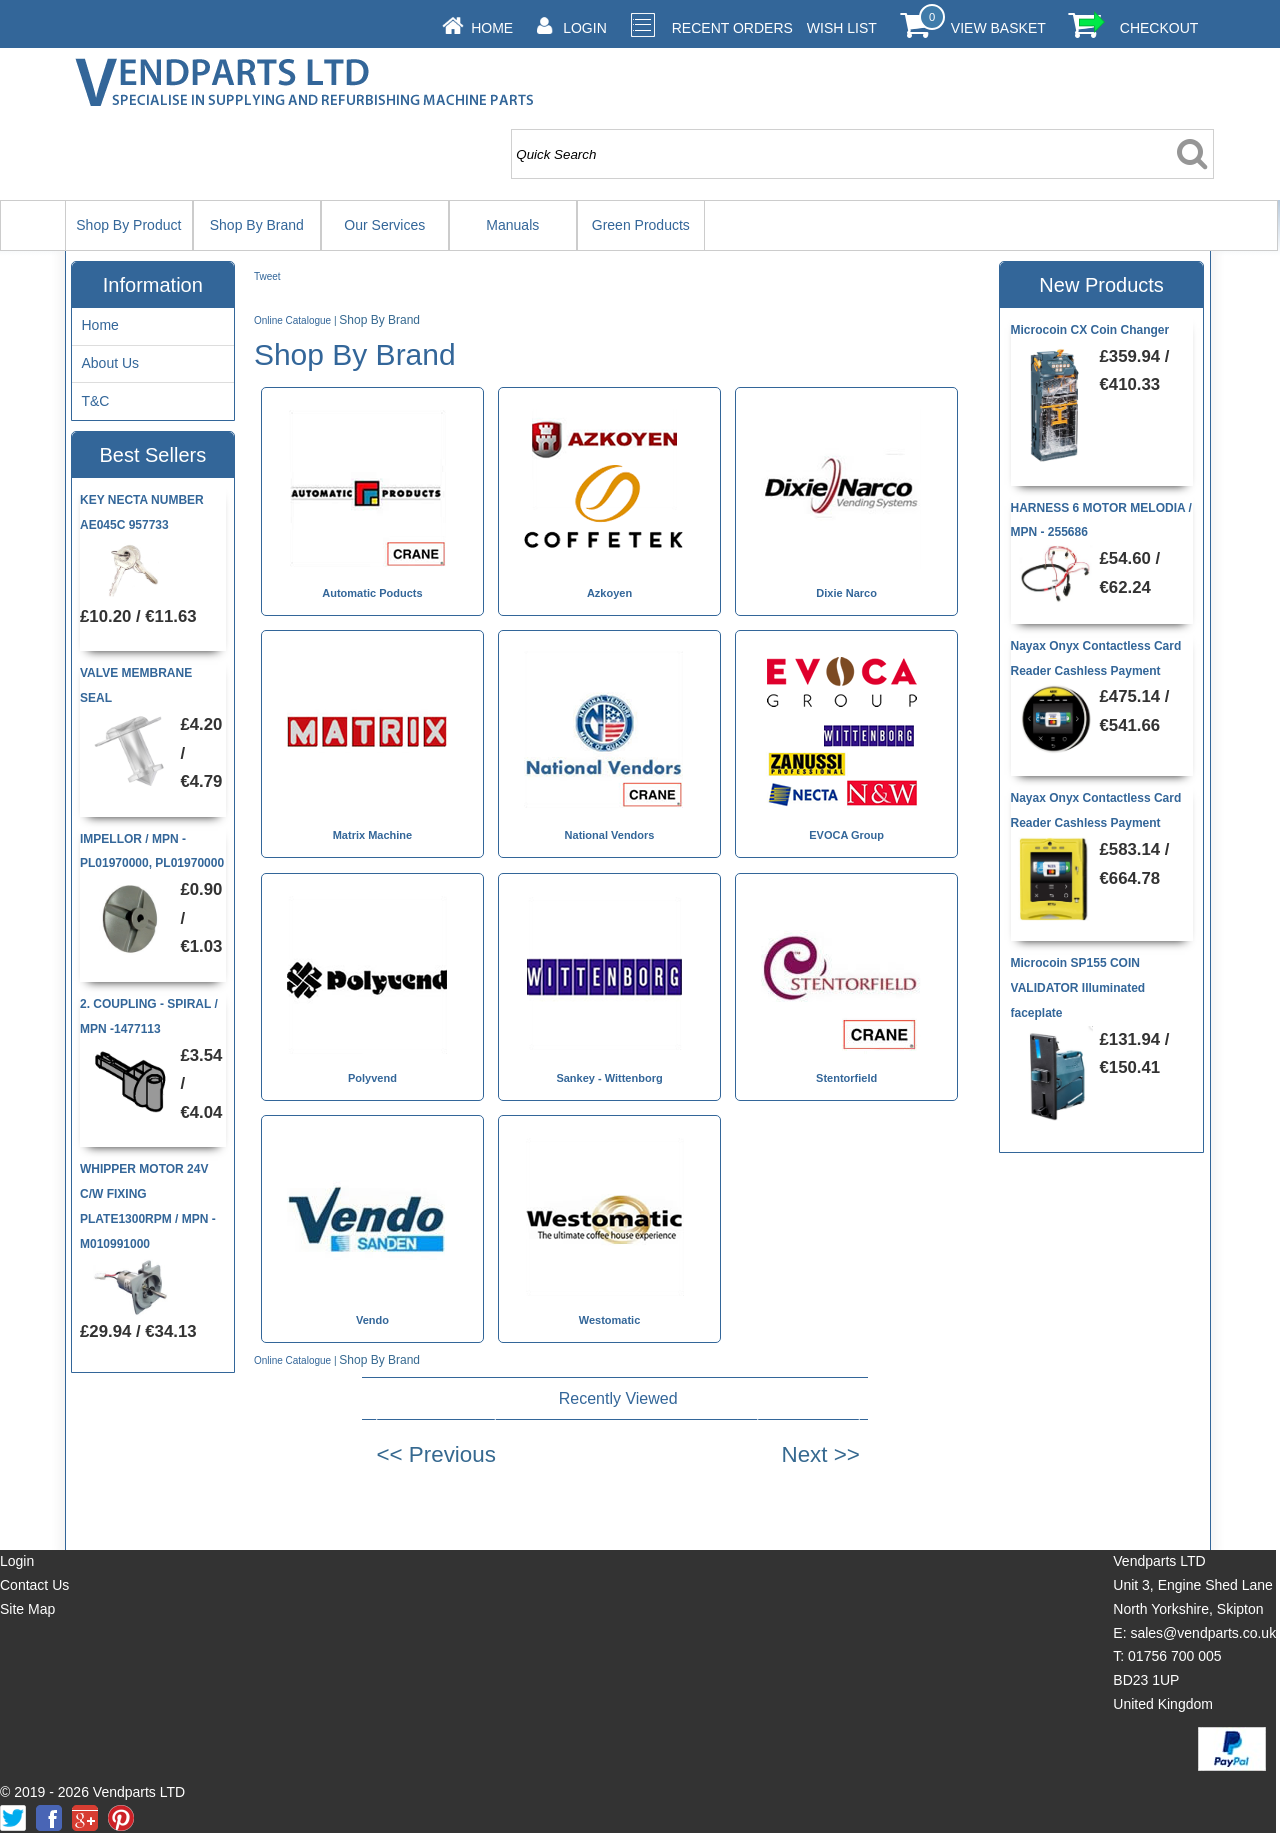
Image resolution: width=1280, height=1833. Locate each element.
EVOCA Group (846, 835)
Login (585, 28)
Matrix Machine (372, 835)
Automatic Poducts (372, 593)
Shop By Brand (257, 225)
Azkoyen (609, 593)
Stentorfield (846, 1078)
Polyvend (372, 1078)
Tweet (267, 276)
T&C (95, 401)
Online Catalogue (292, 320)
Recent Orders (732, 28)
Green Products (641, 225)
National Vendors (610, 835)
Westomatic (610, 1320)
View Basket (998, 28)
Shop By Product (128, 225)
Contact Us (34, 1585)
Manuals (512, 225)
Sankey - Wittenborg (609, 1078)
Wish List (842, 28)
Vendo (372, 1320)
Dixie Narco (846, 593)
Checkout (1159, 28)
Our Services (384, 225)
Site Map (27, 1609)
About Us (110, 363)
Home (492, 28)
